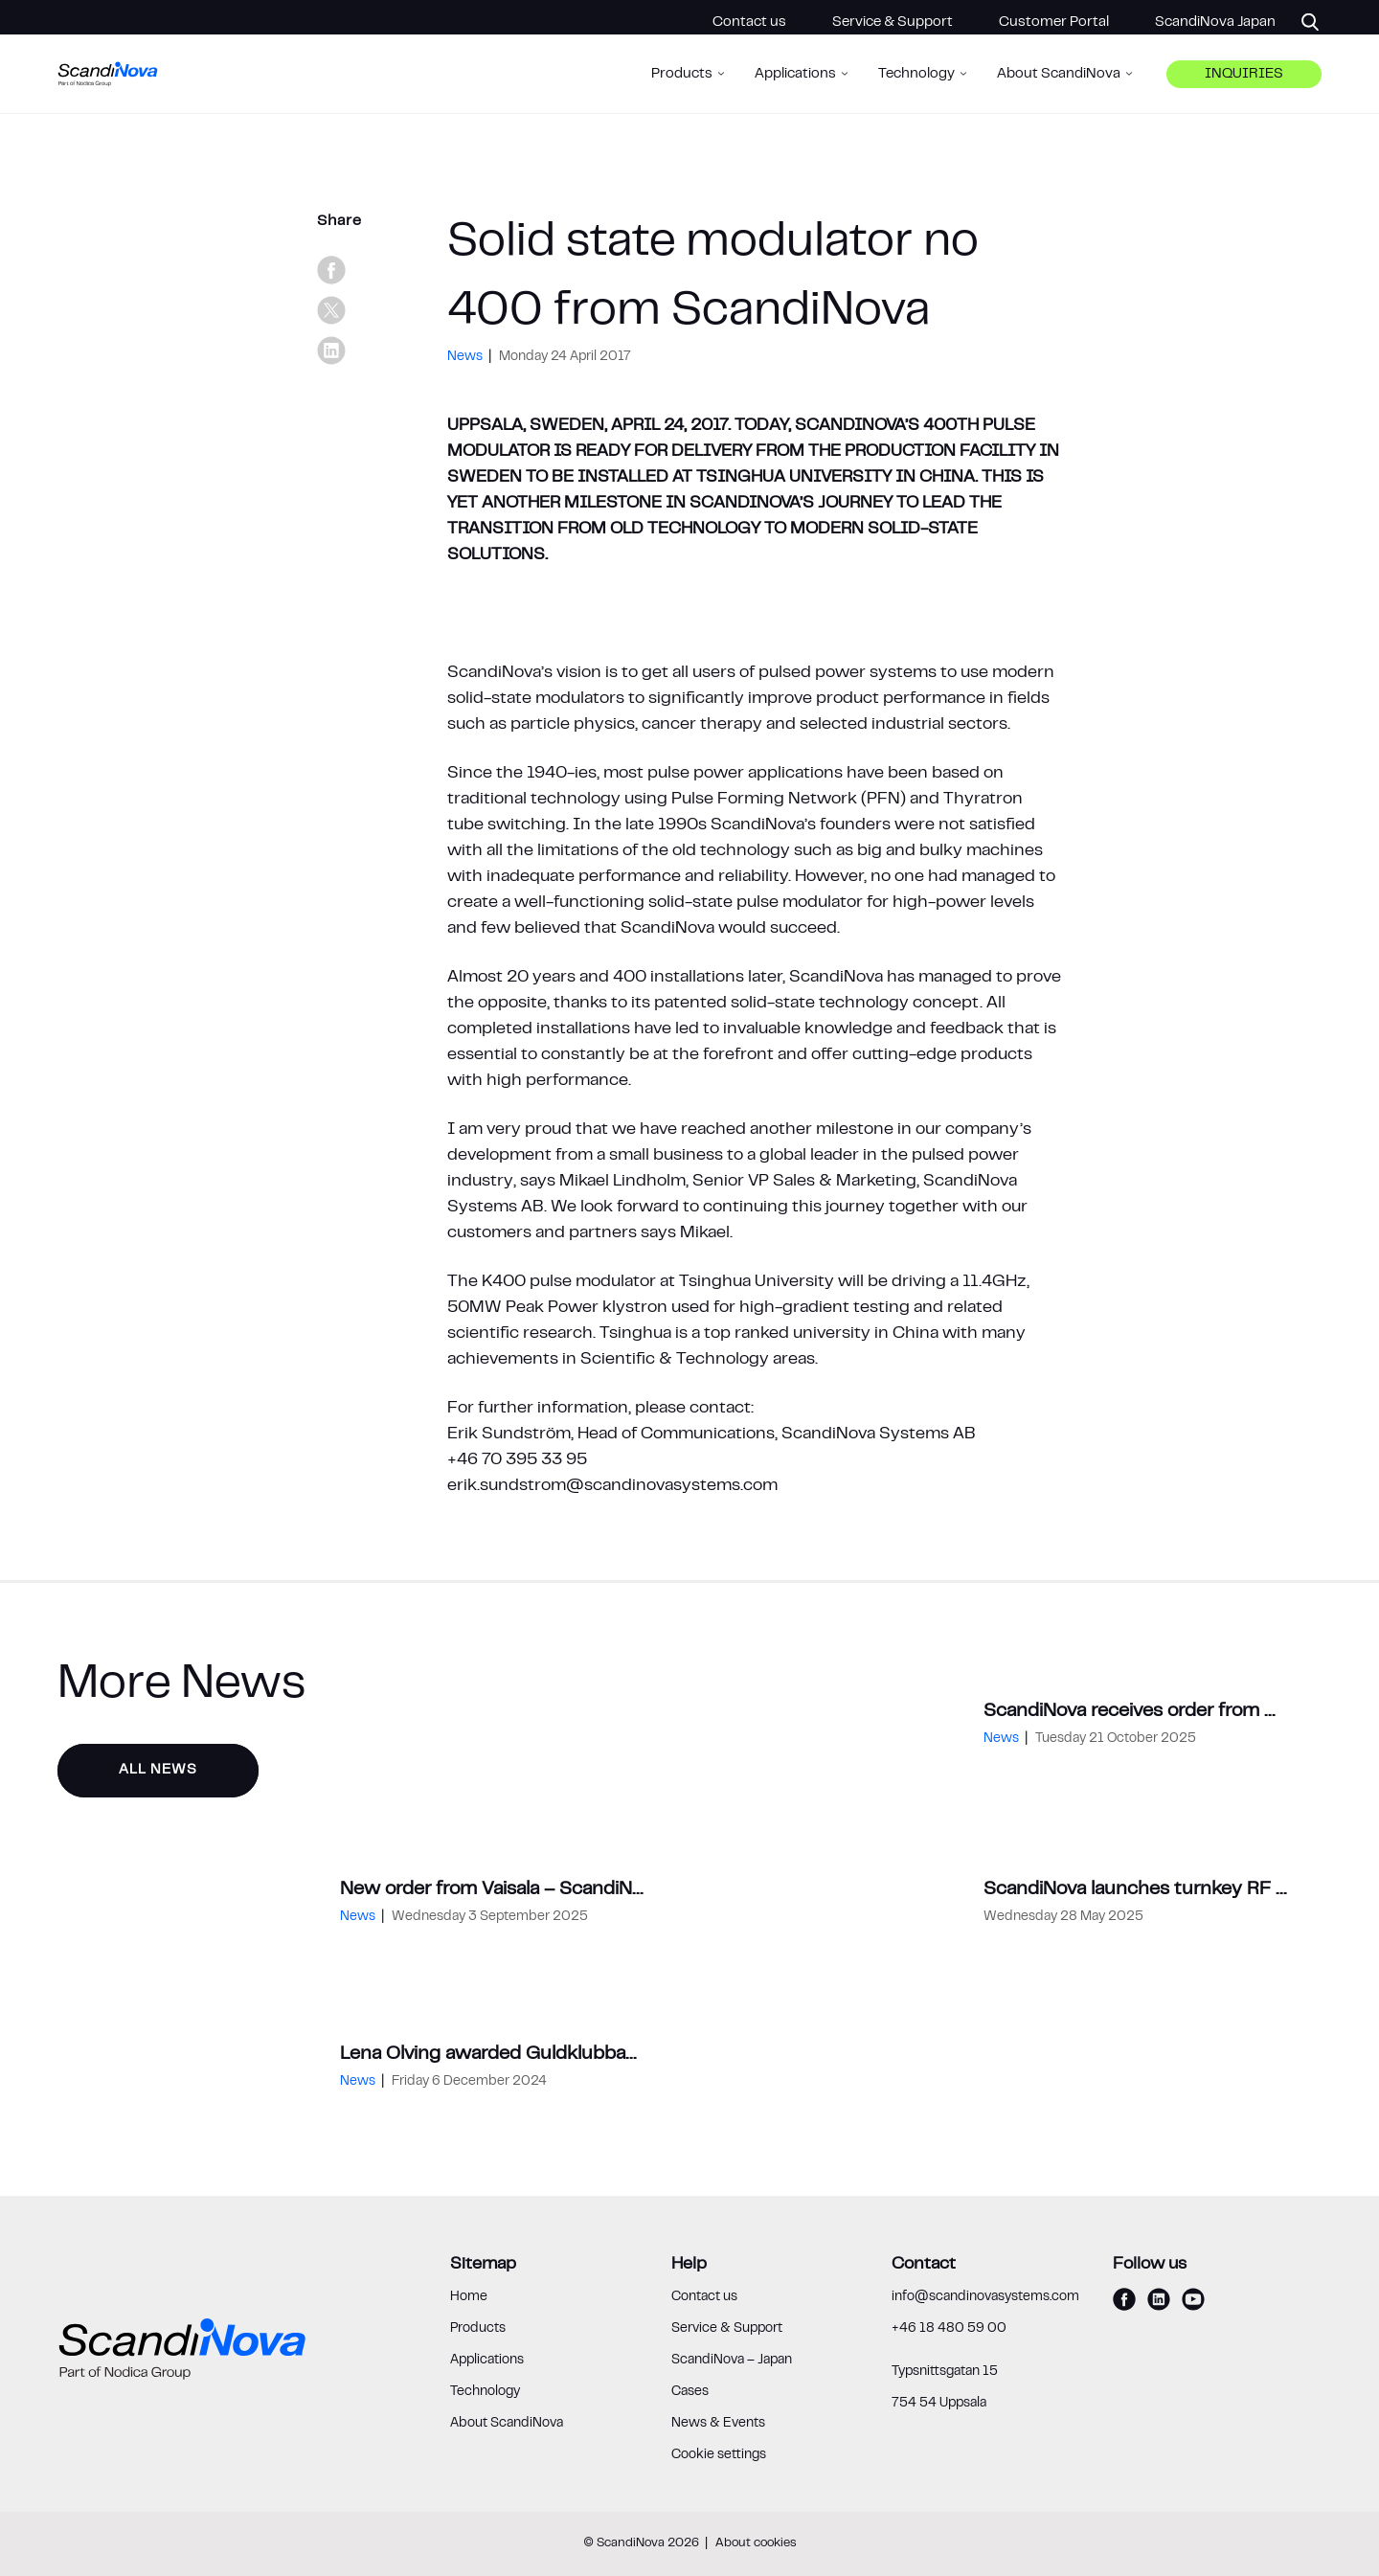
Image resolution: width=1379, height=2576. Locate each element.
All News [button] (158, 1770)
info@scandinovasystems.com (985, 2297)
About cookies (756, 2543)
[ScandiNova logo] (109, 86)
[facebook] (331, 270)
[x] (331, 310)
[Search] (1299, 22)
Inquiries (1244, 86)
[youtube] (1193, 2299)
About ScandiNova (506, 2423)
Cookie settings (718, 2455)
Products (478, 2329)
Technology (485, 2392)
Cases (690, 2392)
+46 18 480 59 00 (949, 2329)
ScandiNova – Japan (731, 2360)
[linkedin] (331, 350)
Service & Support (892, 22)
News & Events (718, 2423)
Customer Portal (1054, 22)
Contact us (749, 22)
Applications (487, 2360)
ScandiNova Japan (1215, 22)
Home (468, 2297)
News (466, 357)
